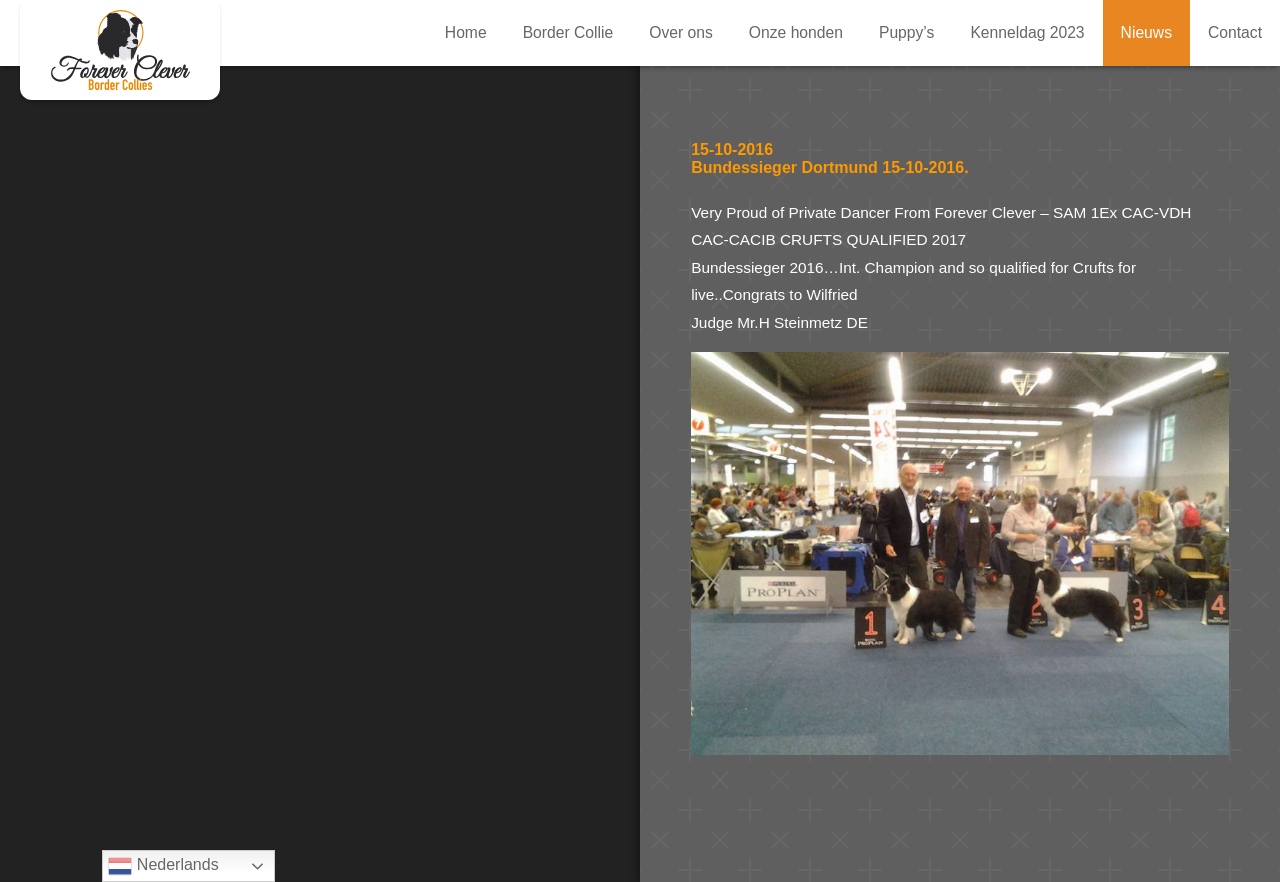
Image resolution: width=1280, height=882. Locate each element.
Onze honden (796, 32)
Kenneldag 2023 (1027, 32)
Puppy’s (906, 32)
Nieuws (1146, 32)
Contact (1235, 32)
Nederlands (163, 866)
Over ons (681, 32)
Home (466, 32)
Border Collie (568, 32)
